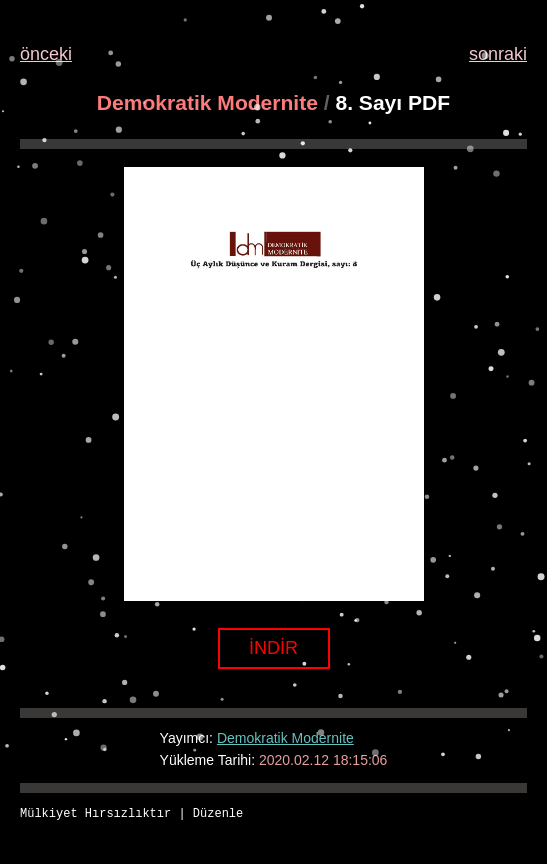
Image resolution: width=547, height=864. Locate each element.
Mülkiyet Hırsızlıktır (95, 814)
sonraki (498, 54)
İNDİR (273, 648)
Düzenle (218, 814)
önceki (46, 54)
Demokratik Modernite (207, 102)
